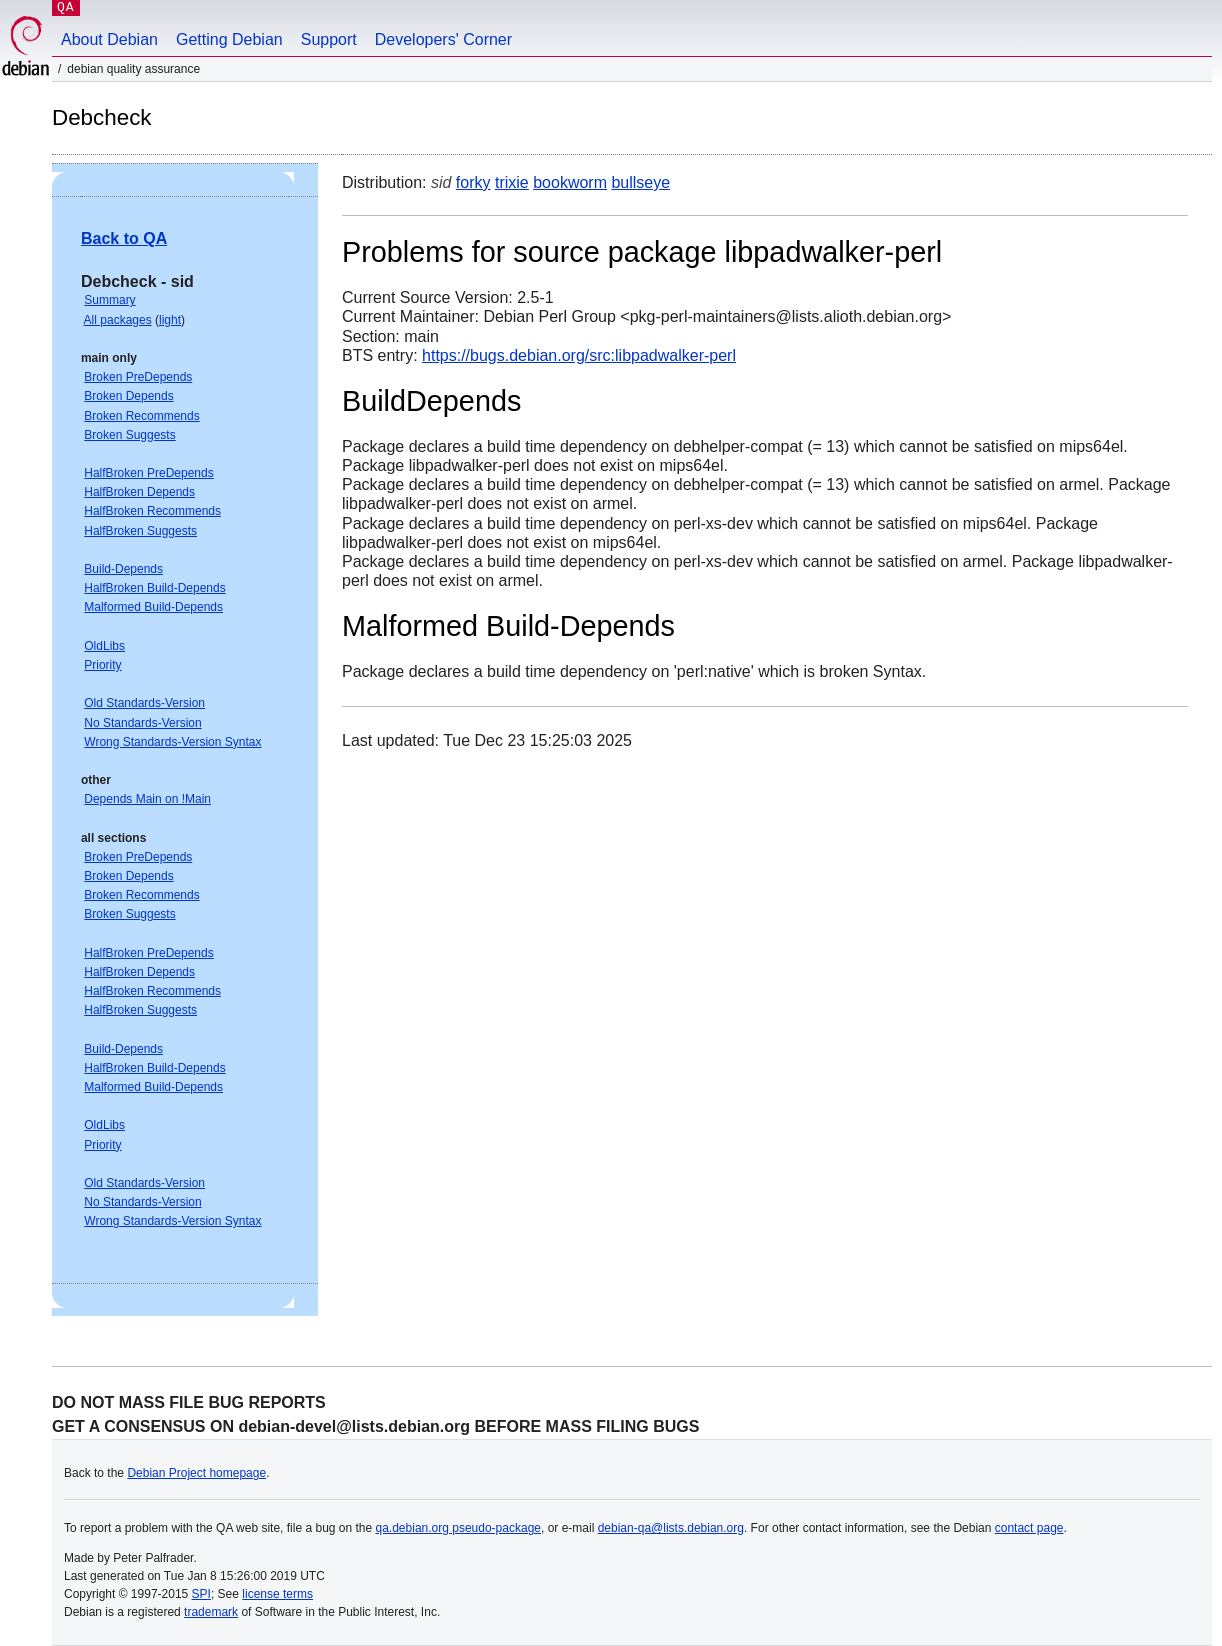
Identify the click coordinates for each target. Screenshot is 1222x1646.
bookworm (570, 182)
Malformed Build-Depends (153, 607)
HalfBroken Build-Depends (154, 588)
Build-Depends (123, 569)
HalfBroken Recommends (152, 511)
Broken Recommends (141, 416)
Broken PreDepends (138, 377)
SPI (201, 1594)
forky (473, 182)
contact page (1029, 1528)
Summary (109, 300)
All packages (118, 320)
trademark (211, 1612)
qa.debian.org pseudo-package (458, 1528)
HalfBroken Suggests (140, 531)
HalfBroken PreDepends (148, 473)
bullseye (640, 182)
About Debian (109, 39)
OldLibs (104, 646)
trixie (512, 182)
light (170, 320)
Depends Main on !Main (147, 799)
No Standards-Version (142, 723)
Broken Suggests (129, 435)
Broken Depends (128, 396)
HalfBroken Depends (139, 492)
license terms (277, 1594)
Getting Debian (229, 39)
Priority (102, 665)
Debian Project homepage (196, 1473)
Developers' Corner (443, 39)
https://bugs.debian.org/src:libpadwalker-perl (579, 355)
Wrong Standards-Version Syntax (172, 742)
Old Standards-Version (144, 703)
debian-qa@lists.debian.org (671, 1528)
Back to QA (124, 238)
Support (329, 39)
